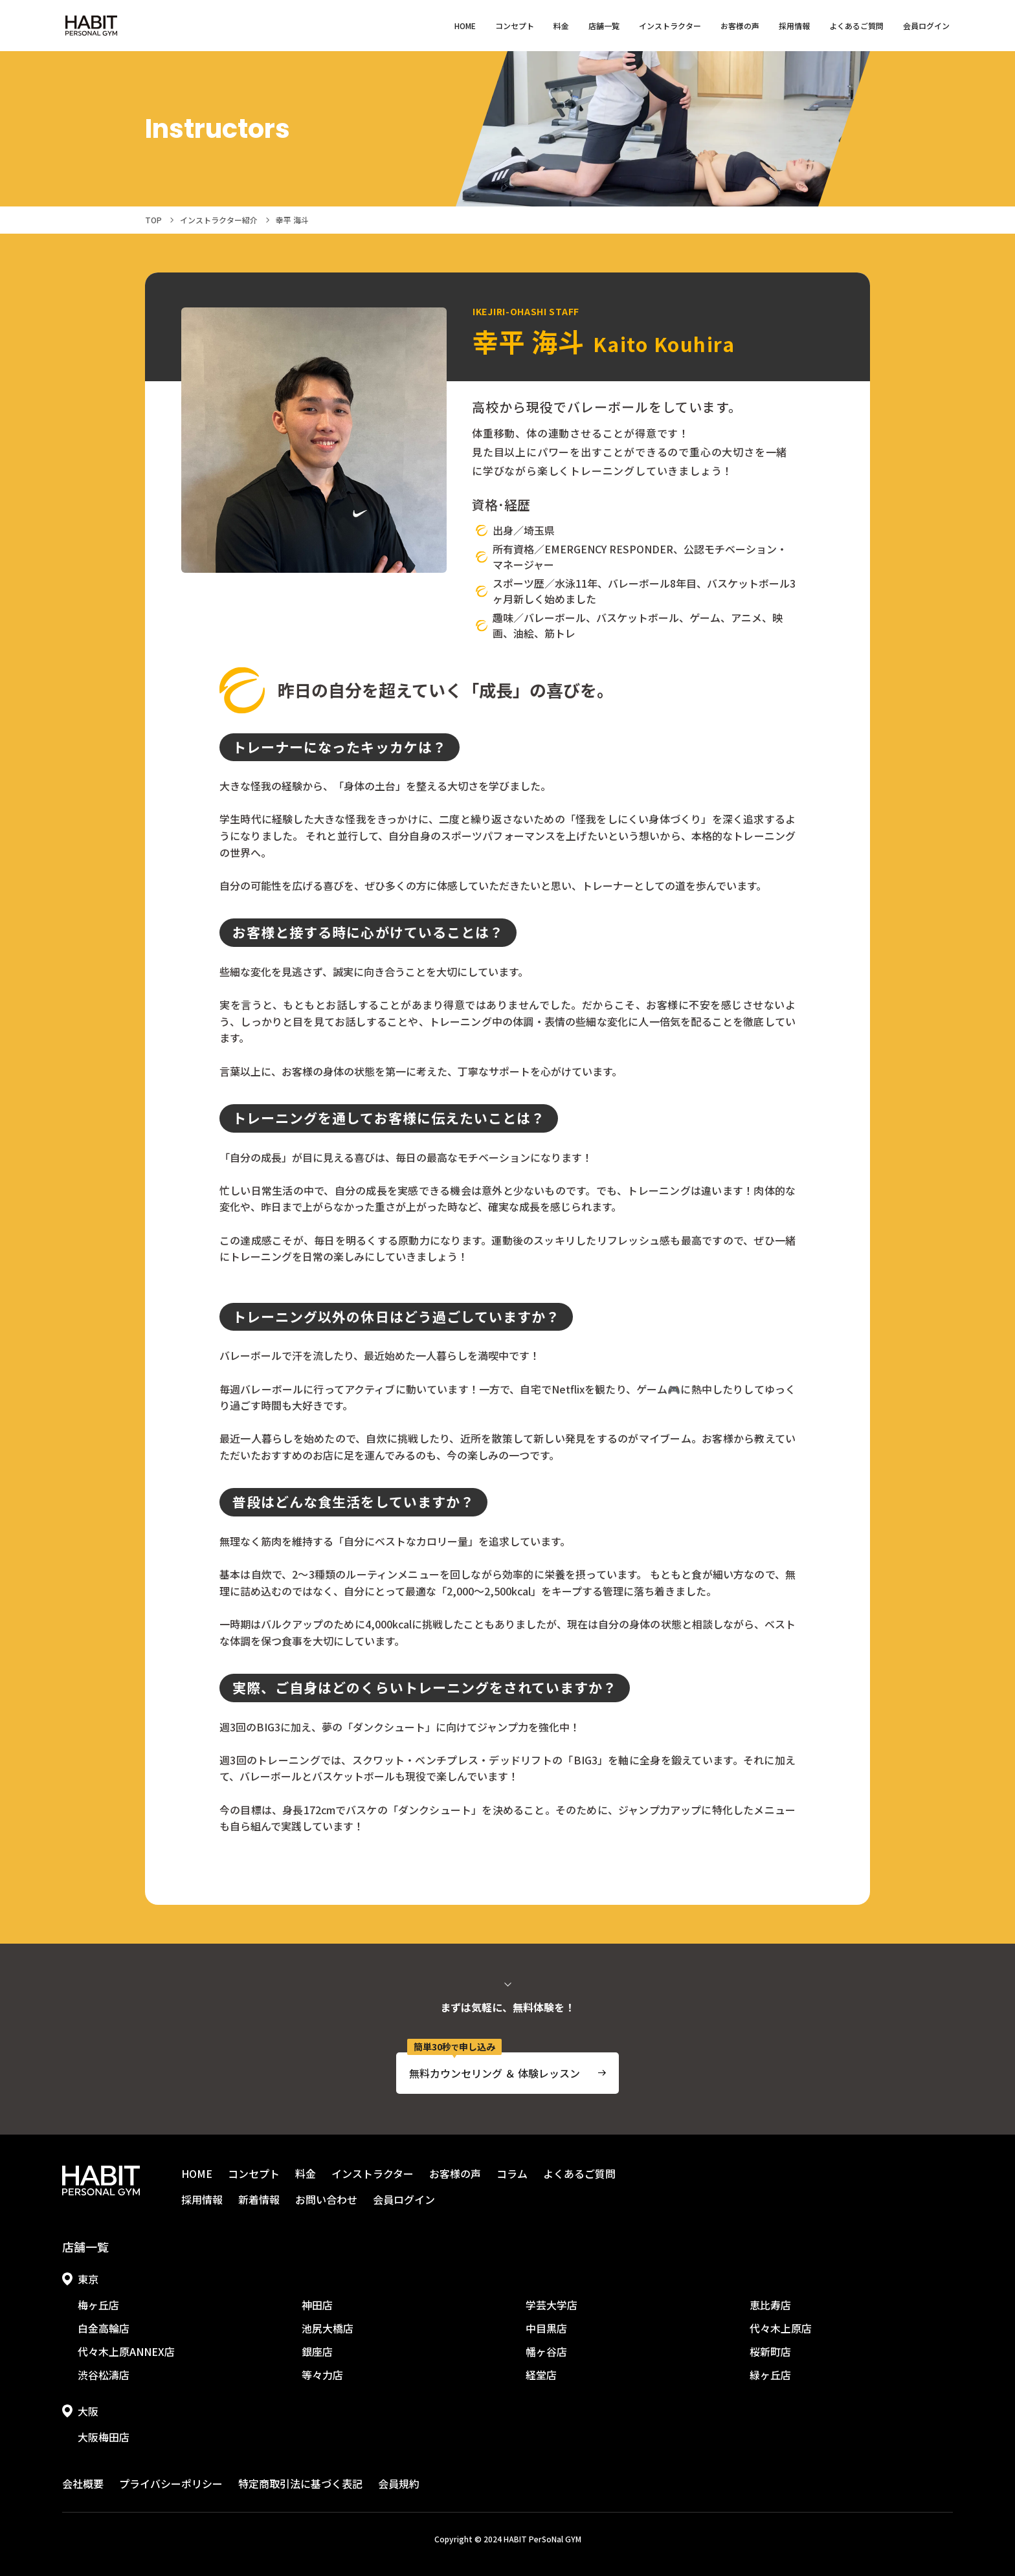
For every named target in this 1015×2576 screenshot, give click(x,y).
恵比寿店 (770, 2305)
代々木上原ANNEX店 (126, 2351)
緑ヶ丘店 (770, 2374)
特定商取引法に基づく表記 (300, 2483)
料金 (561, 25)
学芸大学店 (551, 2305)
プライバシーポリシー (171, 2483)
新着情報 (259, 2199)
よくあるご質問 (856, 25)
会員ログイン (926, 25)
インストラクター (670, 25)
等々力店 (322, 2374)
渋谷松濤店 (103, 2374)
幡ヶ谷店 (546, 2351)
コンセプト (514, 25)
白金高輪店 (103, 2328)
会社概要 (83, 2483)
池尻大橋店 (327, 2328)
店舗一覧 (603, 25)
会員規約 (398, 2483)
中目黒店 (546, 2328)
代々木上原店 (781, 2328)
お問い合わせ (326, 2199)
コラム (512, 2173)
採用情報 (794, 25)
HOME (465, 25)
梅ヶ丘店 (98, 2305)
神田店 (317, 2305)
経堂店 (541, 2374)
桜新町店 (770, 2351)
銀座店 (317, 2351)
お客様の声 (739, 25)
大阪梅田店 (103, 2437)
